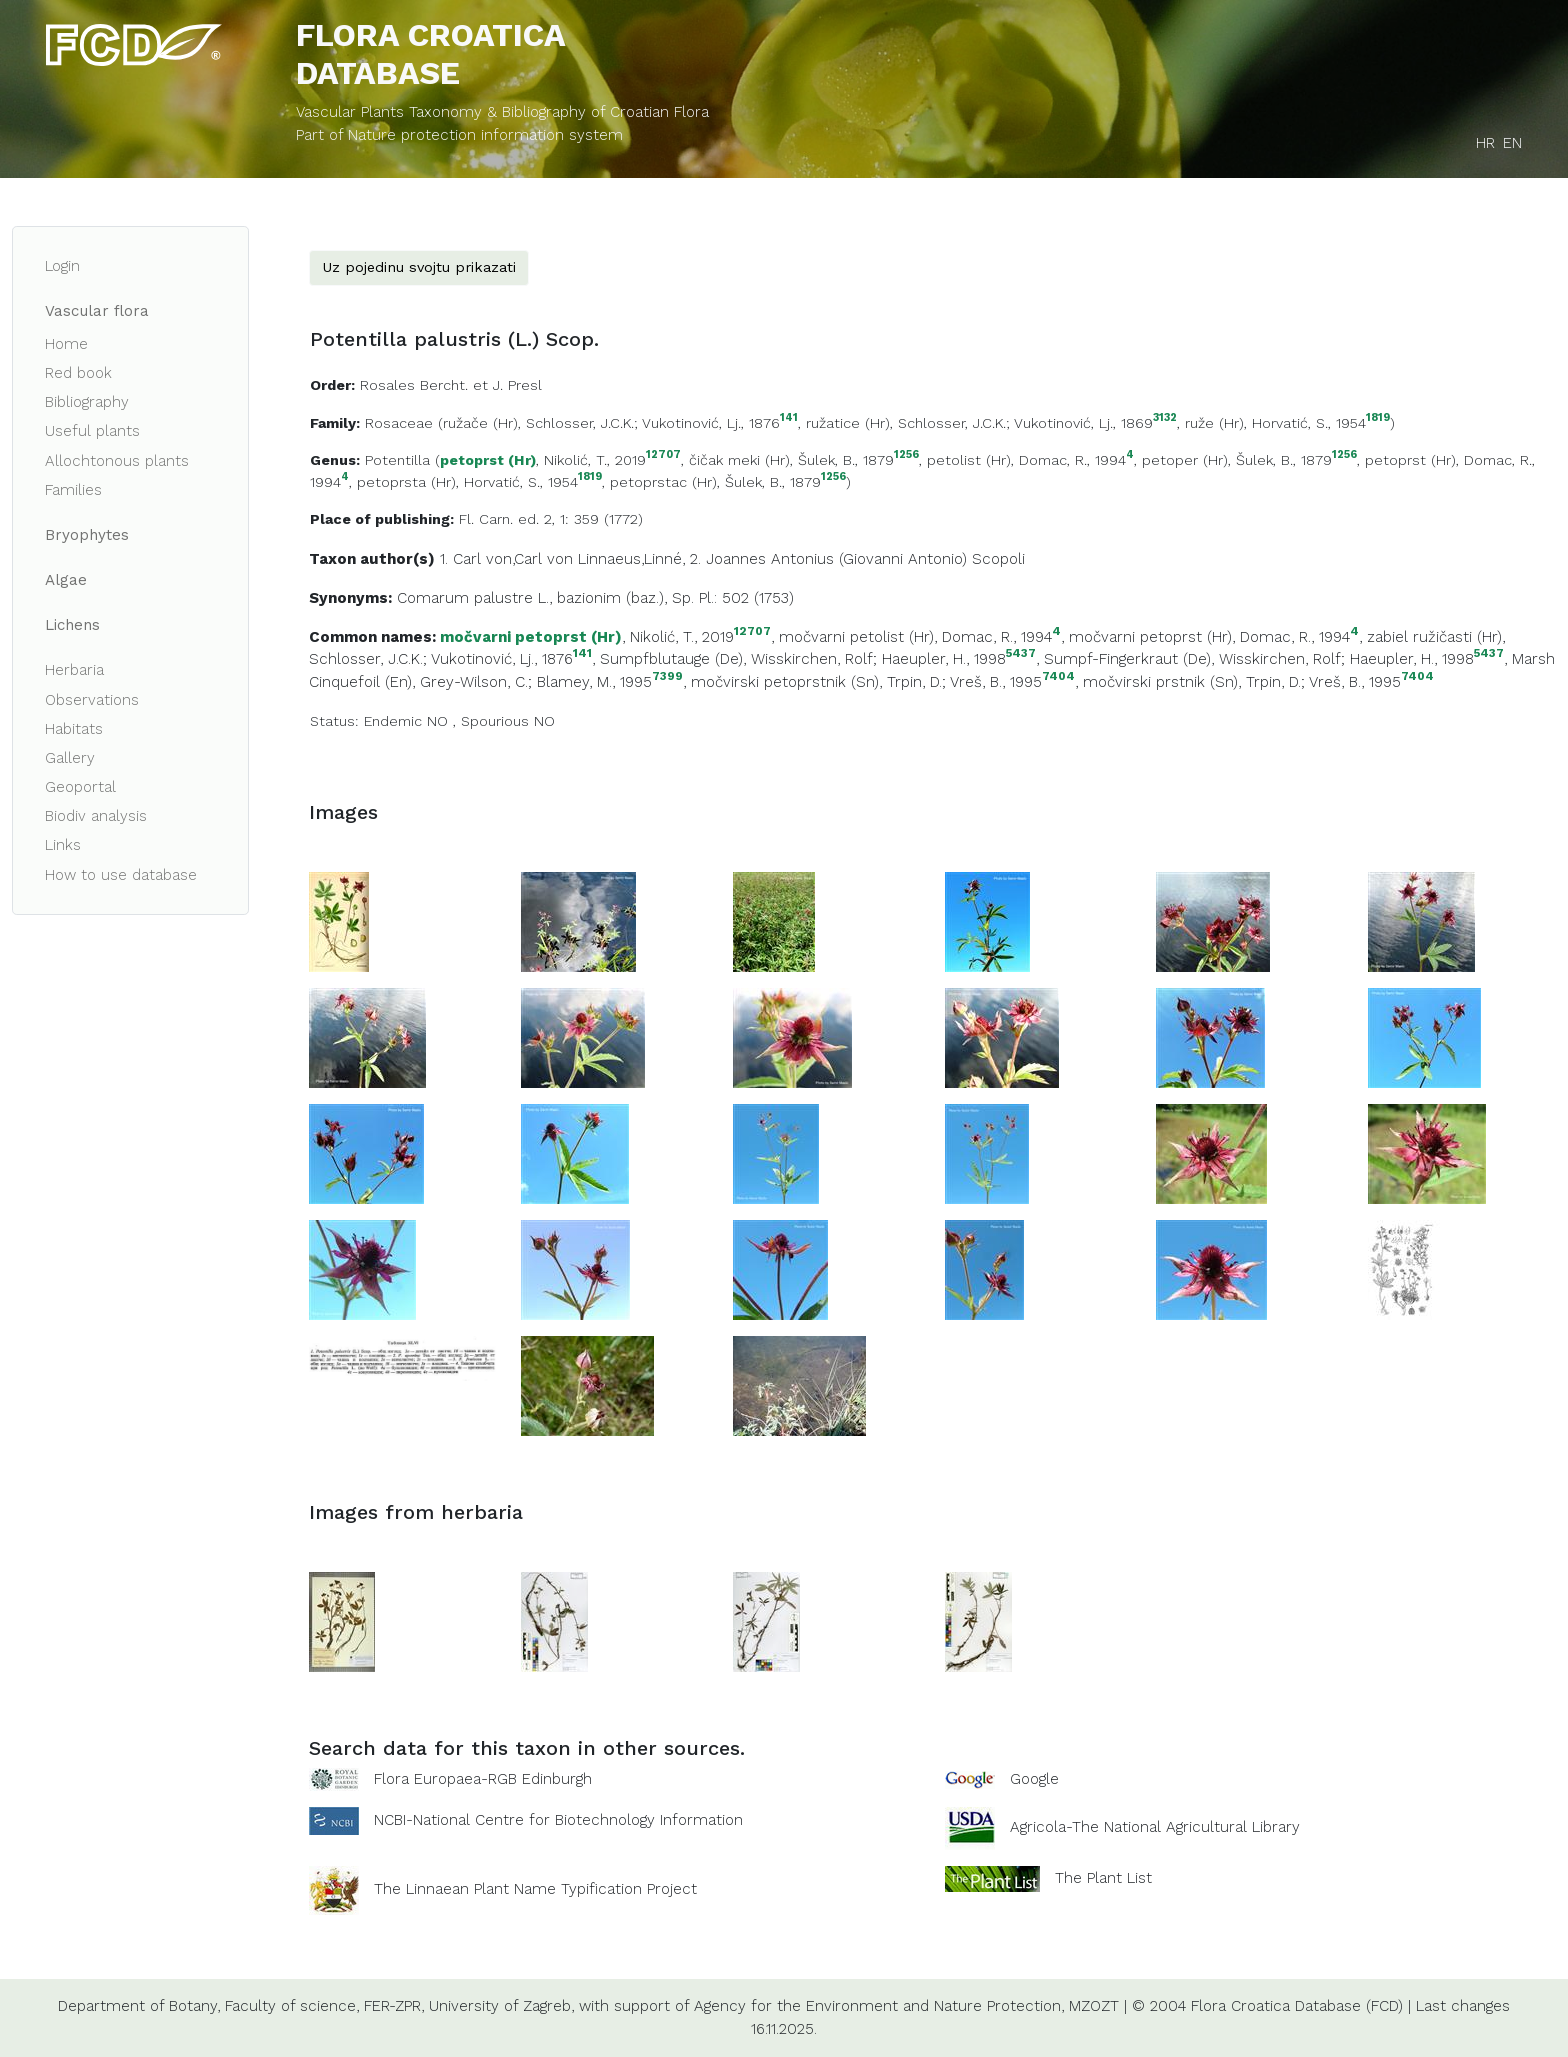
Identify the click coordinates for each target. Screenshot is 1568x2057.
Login (62, 266)
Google (1034, 1779)
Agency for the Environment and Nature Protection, (879, 2006)
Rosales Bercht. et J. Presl (451, 385)
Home (66, 344)
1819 (1378, 418)
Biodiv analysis (96, 816)
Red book (78, 373)
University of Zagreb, (501, 2006)
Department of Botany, (139, 2006)
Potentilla (397, 460)
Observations (92, 700)
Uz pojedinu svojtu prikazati (419, 267)
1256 (906, 455)
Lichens (72, 625)
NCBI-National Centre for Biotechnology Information (558, 1820)
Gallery (70, 758)
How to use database (121, 875)
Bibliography (87, 402)
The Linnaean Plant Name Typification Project (535, 1890)
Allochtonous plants (117, 461)
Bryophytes (87, 535)
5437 (1021, 653)
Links (63, 845)
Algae (66, 580)
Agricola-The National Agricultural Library (1155, 1828)
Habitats (74, 729)
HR (1485, 143)
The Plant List (1103, 1878)
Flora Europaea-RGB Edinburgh (483, 1779)
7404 (1058, 676)
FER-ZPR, (394, 2006)
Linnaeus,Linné (630, 559)
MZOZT (1094, 2006)
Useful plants (92, 431)
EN (1512, 143)
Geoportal (80, 787)
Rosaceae (399, 423)
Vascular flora (97, 311)
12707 (663, 455)
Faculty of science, (292, 2006)
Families (73, 490)
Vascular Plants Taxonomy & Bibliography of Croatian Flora (502, 112)
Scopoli (998, 559)
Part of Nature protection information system (459, 135)
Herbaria (74, 670)
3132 (1165, 418)
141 (789, 418)
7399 (667, 676)
